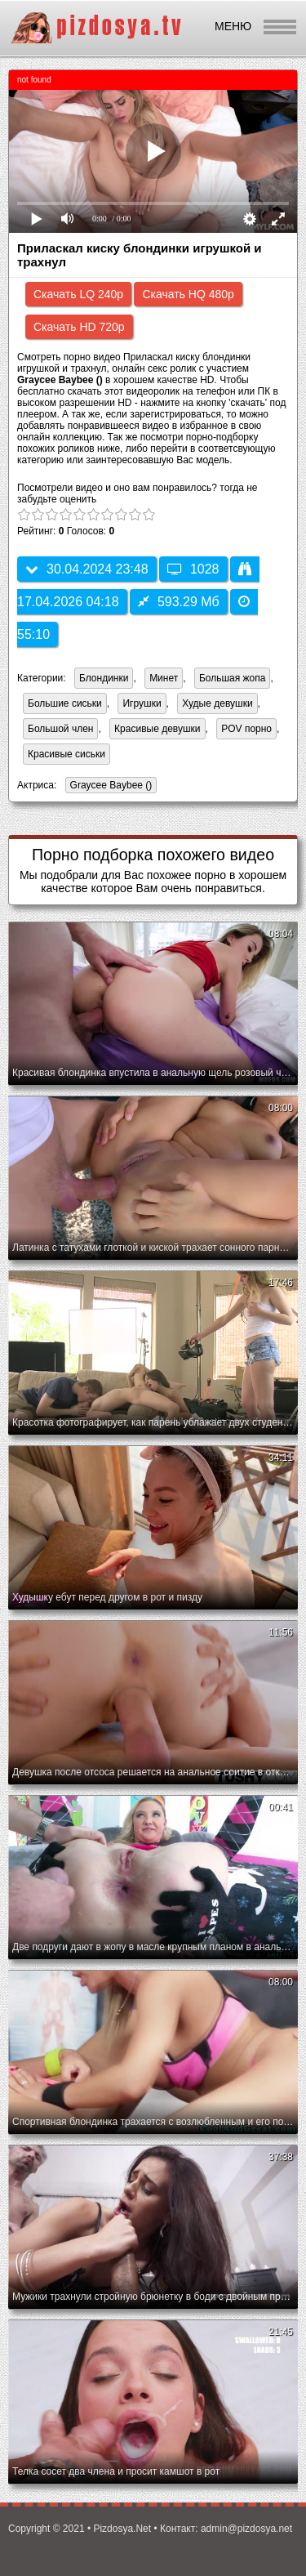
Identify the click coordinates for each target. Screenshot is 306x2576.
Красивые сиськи (66, 754)
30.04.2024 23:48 (87, 569)
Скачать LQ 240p (78, 294)
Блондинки (103, 678)
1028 (193, 569)
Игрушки (141, 703)
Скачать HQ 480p (187, 294)
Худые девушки (217, 703)
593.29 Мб (179, 602)
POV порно (246, 728)
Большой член (60, 728)
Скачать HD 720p (79, 326)
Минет (163, 678)
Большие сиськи (65, 703)
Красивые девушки (157, 728)
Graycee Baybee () (109, 786)
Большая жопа (232, 678)
